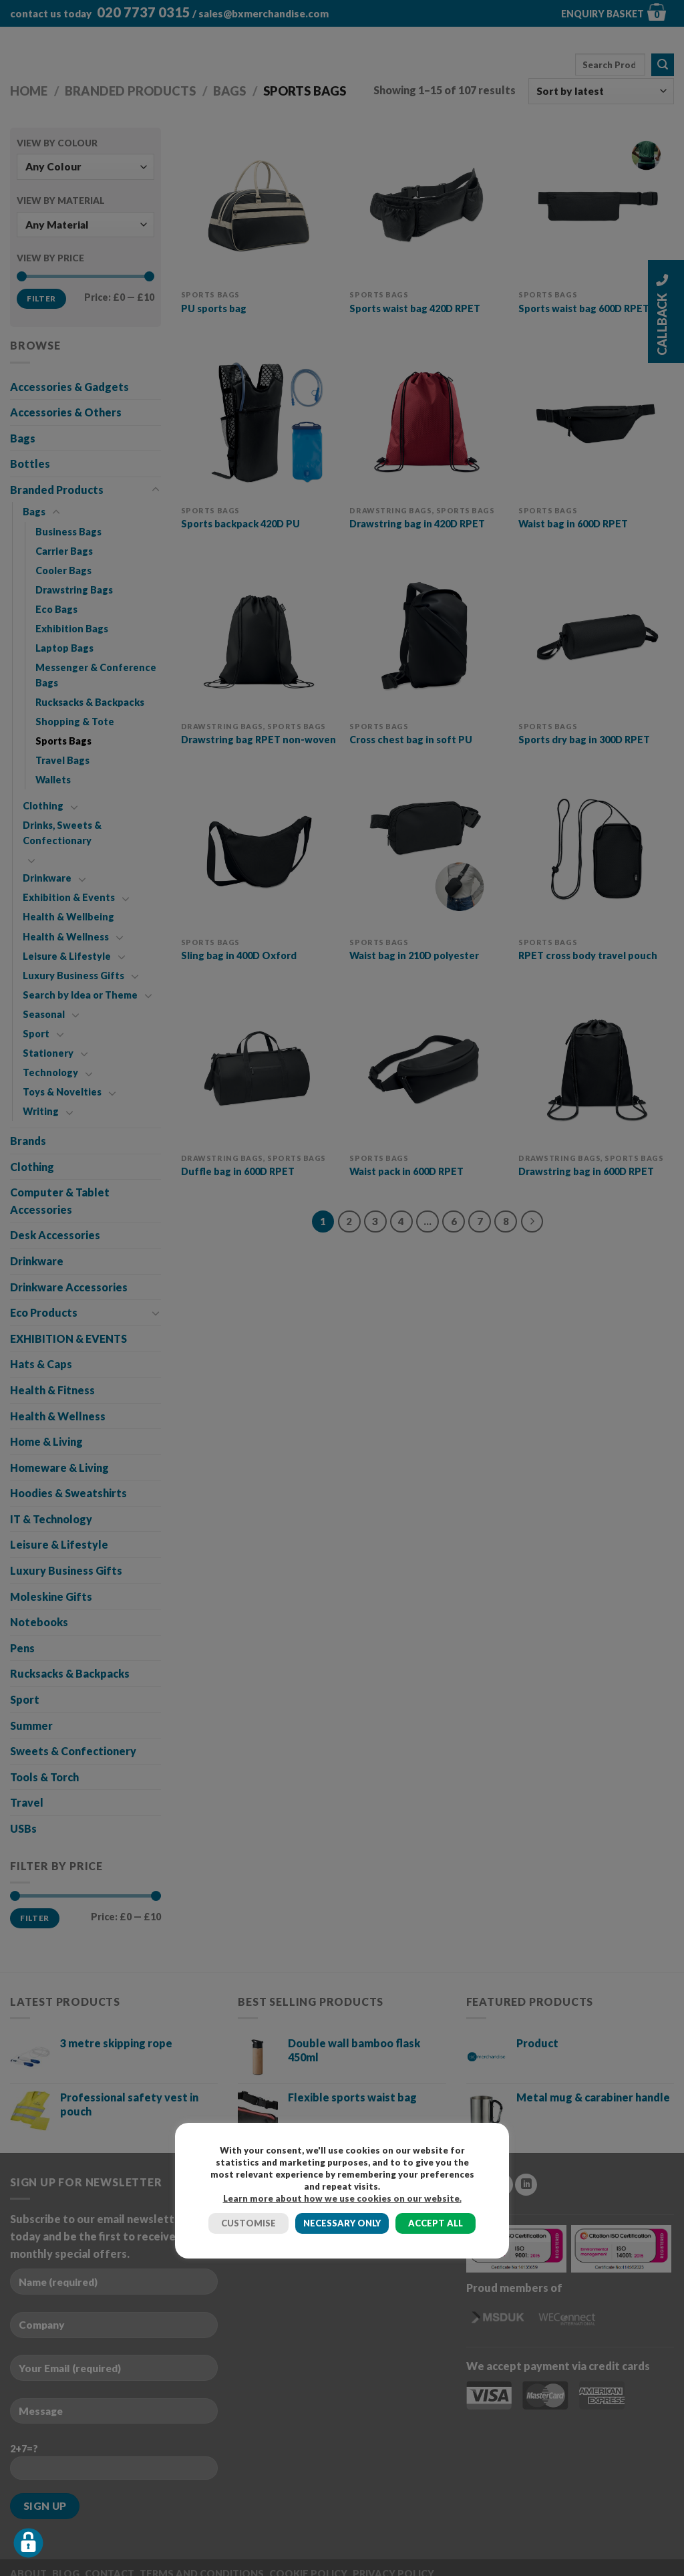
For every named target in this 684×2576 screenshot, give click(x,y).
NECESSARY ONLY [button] (342, 2223)
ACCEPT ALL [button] (435, 2223)
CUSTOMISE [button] (248, 2223)
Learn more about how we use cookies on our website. (342, 2198)
